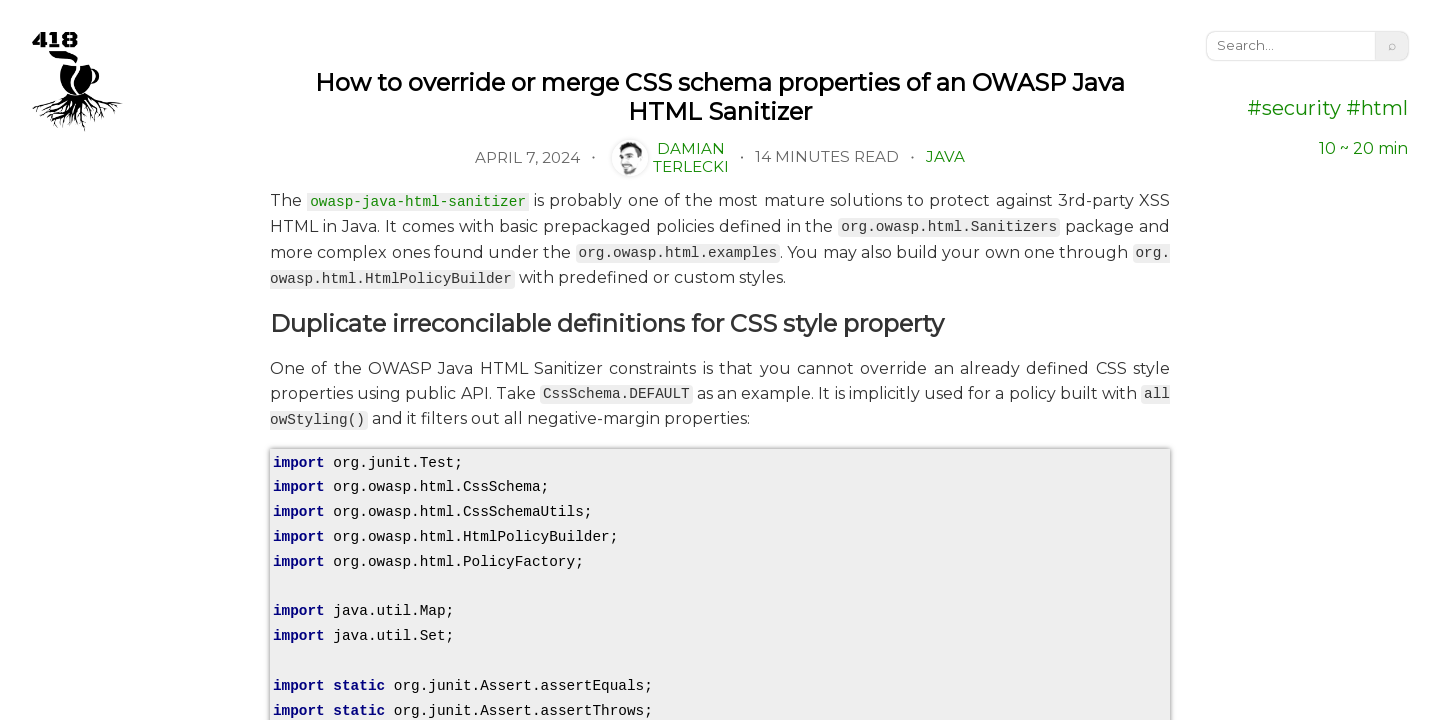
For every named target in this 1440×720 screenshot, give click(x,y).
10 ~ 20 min (1363, 148)
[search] (1291, 46)
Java (945, 156)
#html (1374, 108)
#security (1294, 108)
